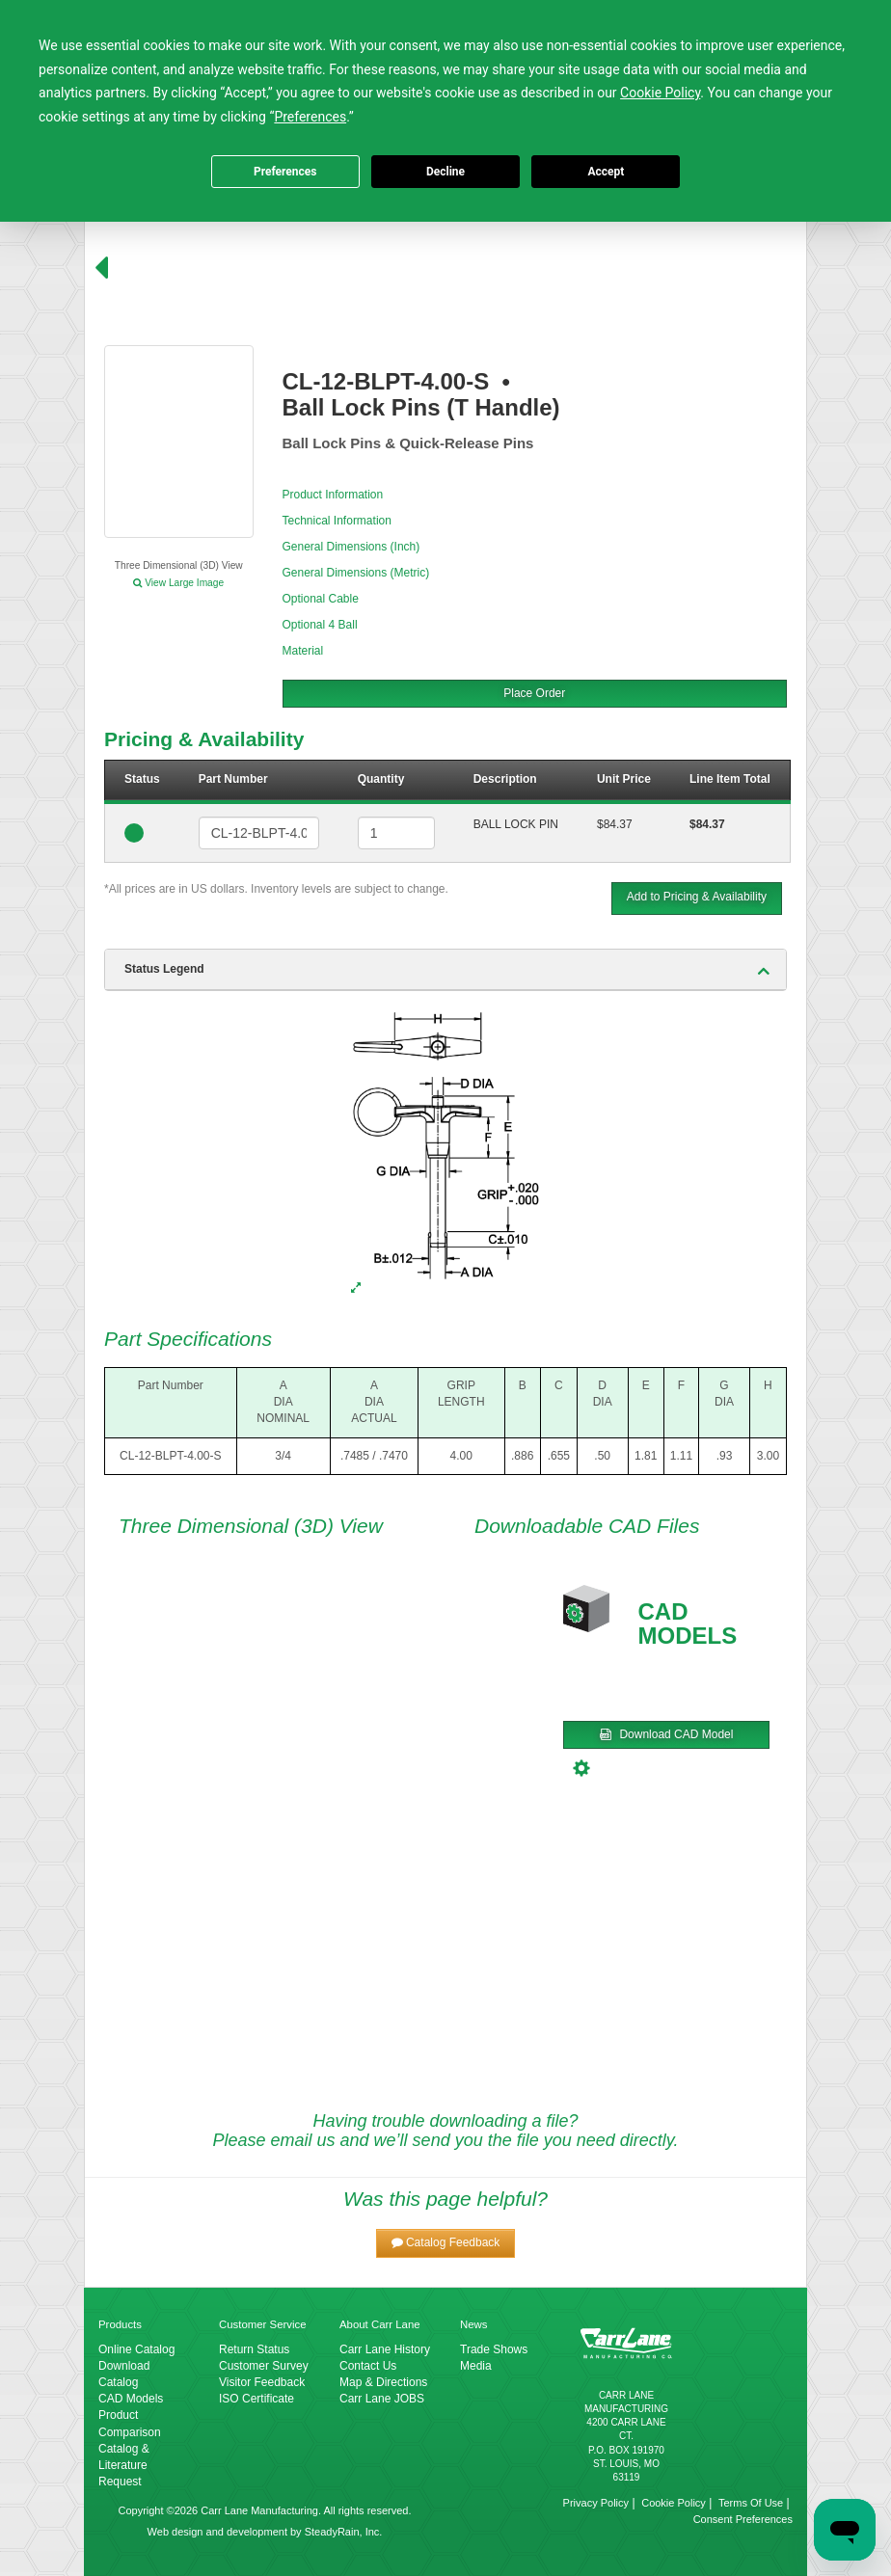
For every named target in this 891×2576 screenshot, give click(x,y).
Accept (605, 171)
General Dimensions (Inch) (351, 546)
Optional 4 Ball (320, 624)
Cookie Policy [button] (660, 92)
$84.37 (615, 824)
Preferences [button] (310, 116)
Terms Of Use (750, 2503)
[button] (446, 2243)
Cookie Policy (673, 2503)
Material (303, 650)
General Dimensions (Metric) (356, 572)
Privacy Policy (596, 2503)
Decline (445, 171)
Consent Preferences (743, 2519)
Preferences (285, 171)
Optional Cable (321, 598)
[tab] (445, 970)
